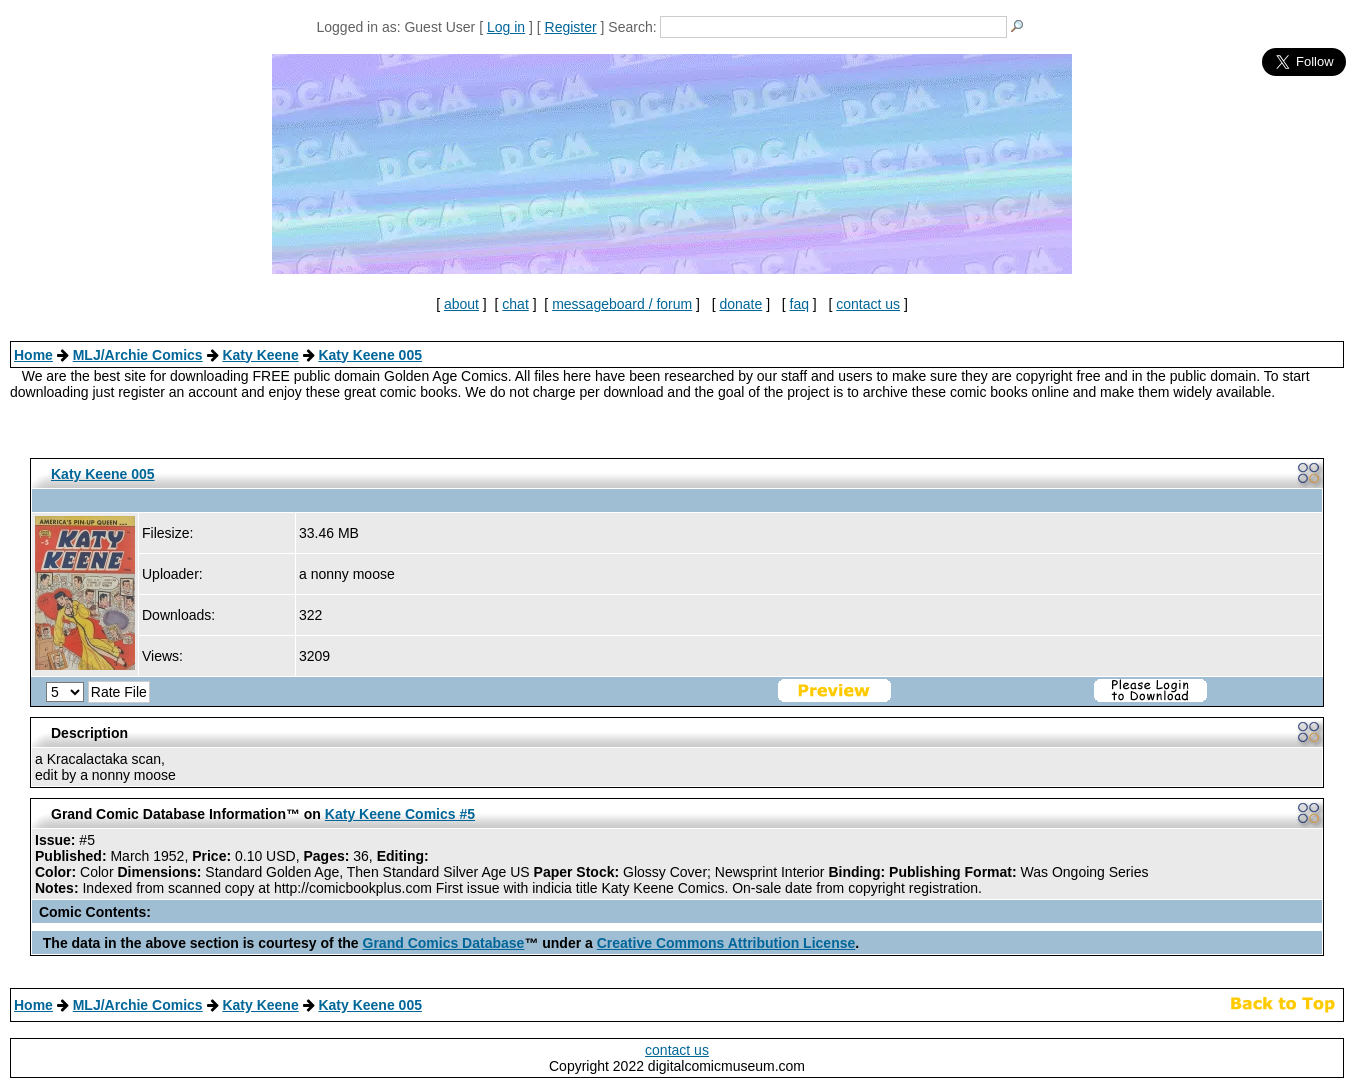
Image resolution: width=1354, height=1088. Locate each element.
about (461, 304)
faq (799, 304)
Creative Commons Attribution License (726, 943)
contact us (868, 304)
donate (740, 304)
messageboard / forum (622, 304)
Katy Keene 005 (370, 355)
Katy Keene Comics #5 (400, 814)
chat (515, 304)
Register (571, 27)
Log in (506, 27)
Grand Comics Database (444, 943)
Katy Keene (260, 355)
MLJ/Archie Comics (138, 355)
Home (33, 355)
